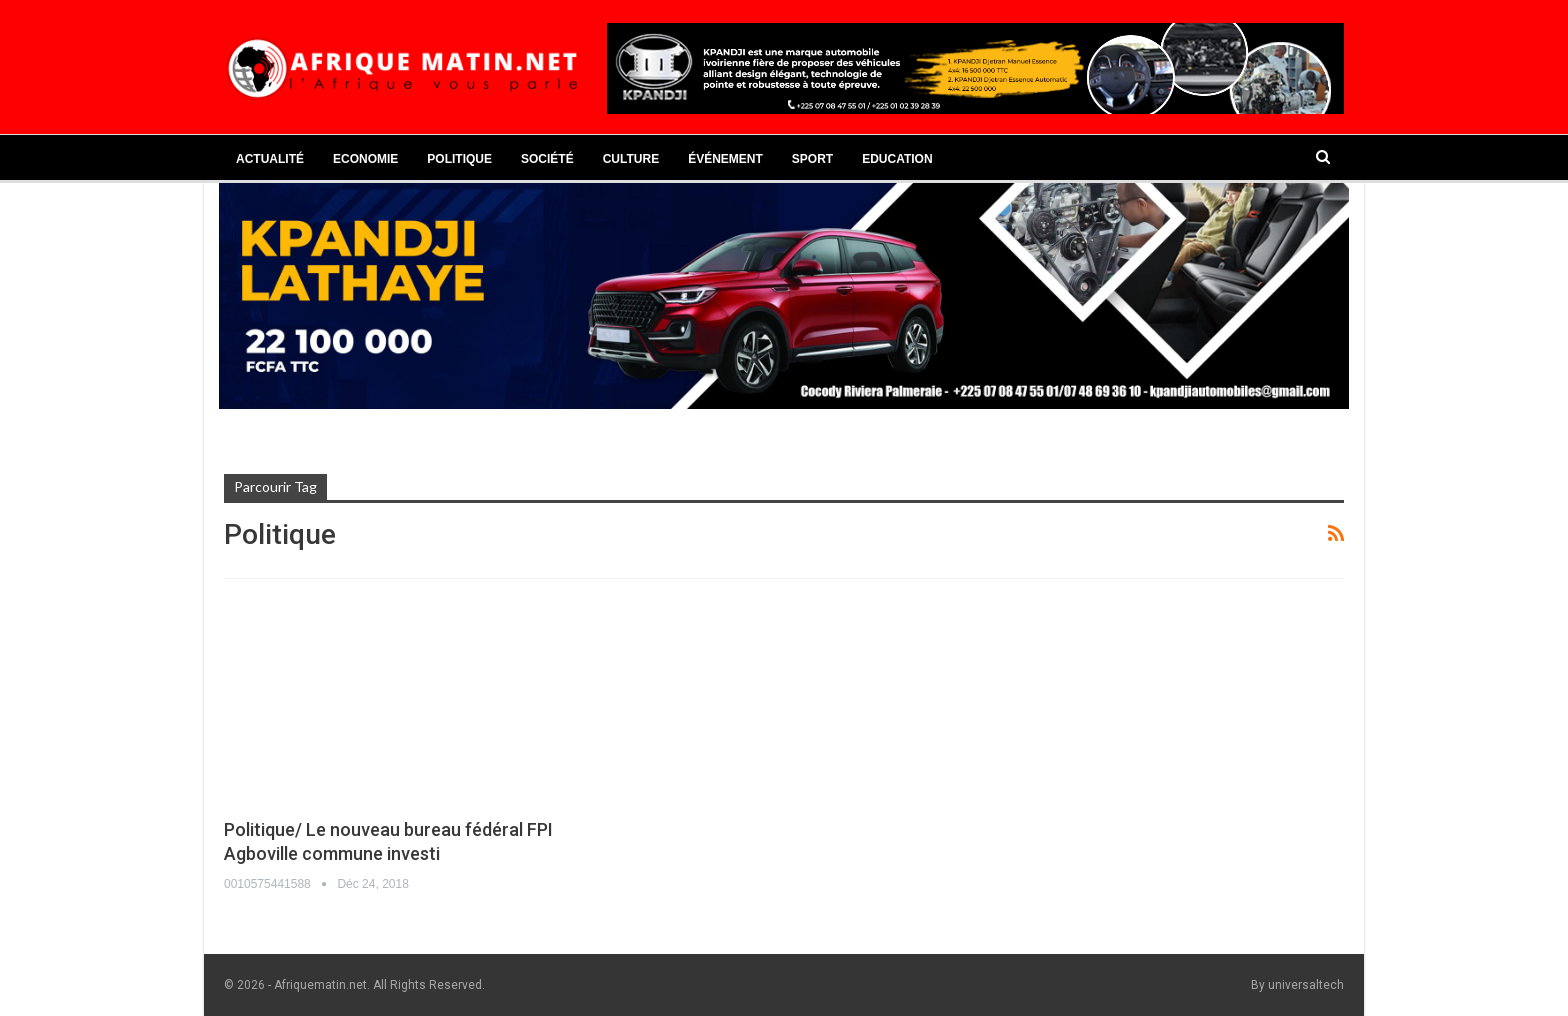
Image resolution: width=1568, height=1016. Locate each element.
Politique (459, 159)
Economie (365, 159)
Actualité (270, 159)
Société (547, 159)
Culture (631, 159)
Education (897, 159)
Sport (812, 159)
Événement (725, 159)
